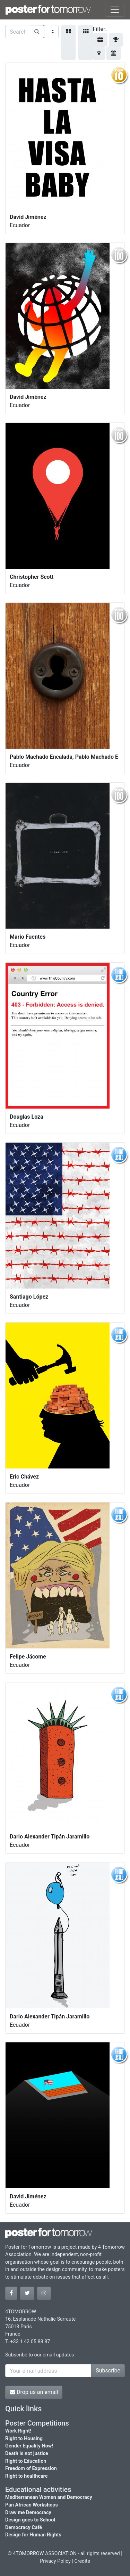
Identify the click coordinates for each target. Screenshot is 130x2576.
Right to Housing (24, 2439)
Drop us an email (34, 2392)
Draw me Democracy (28, 2513)
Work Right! (18, 2431)
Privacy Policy (55, 2561)
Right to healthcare (26, 2476)
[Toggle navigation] (114, 10)
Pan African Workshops (31, 2505)
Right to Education (25, 2461)
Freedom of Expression (31, 2468)
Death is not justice (26, 2453)
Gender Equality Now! (29, 2446)
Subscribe (108, 2370)
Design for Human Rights (33, 2535)
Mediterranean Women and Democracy (48, 2497)
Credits (82, 2561)
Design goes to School (30, 2520)
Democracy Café (23, 2527)
